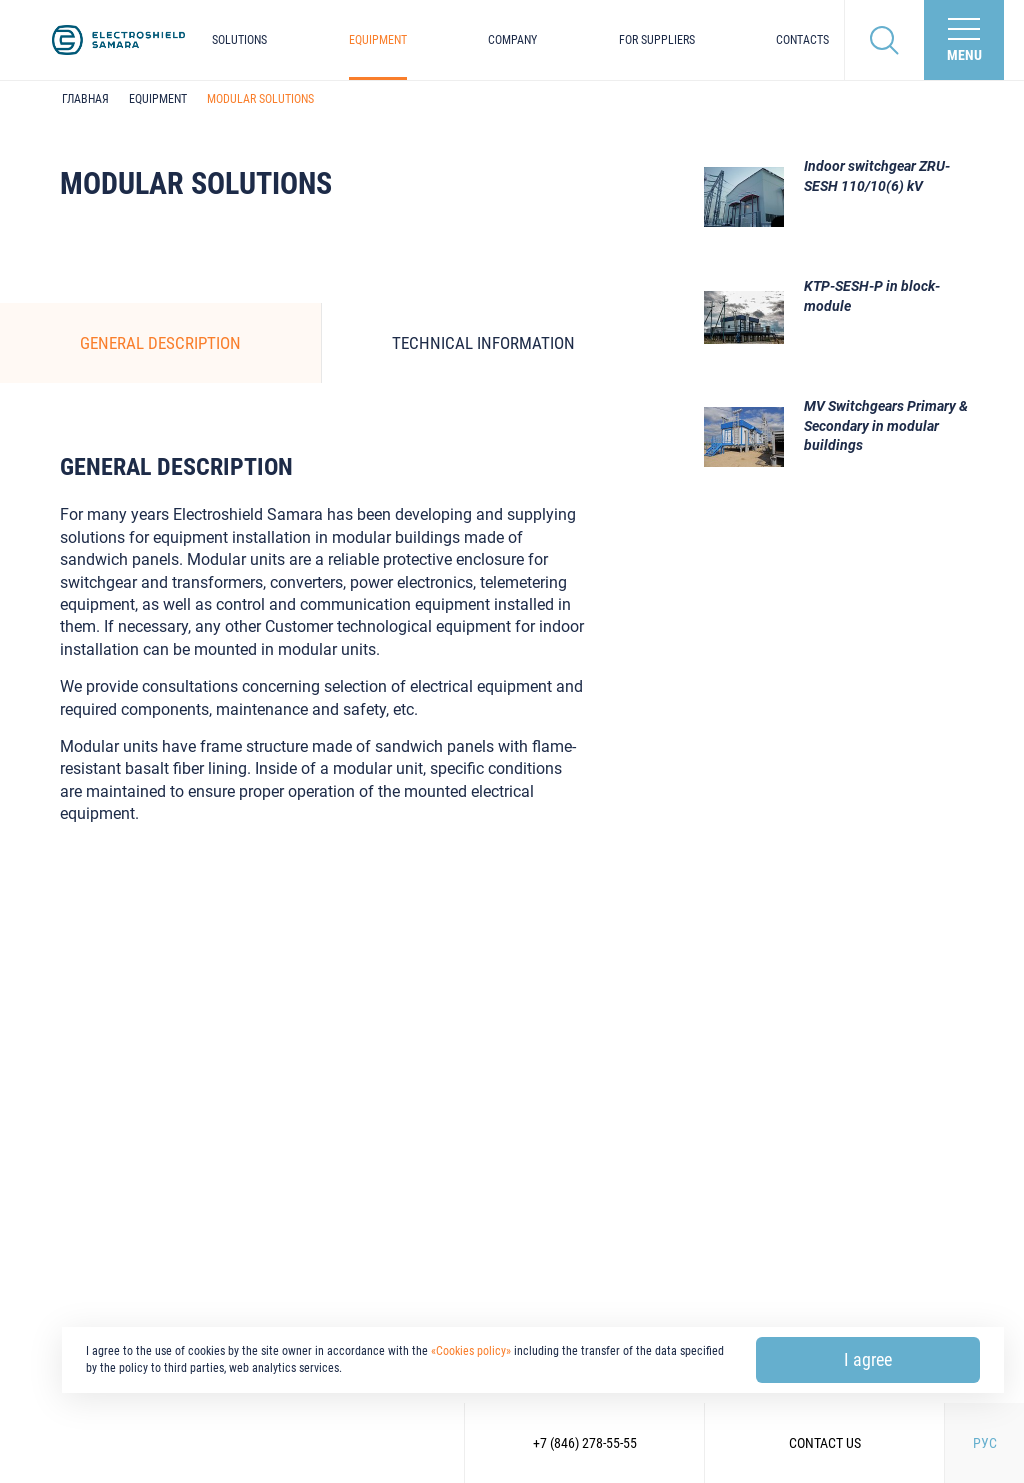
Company (512, 40)
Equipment (378, 40)
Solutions (239, 40)
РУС (985, 1443)
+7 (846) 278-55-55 (585, 1443)
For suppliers (657, 40)
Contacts (802, 40)
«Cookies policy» (471, 1351)
